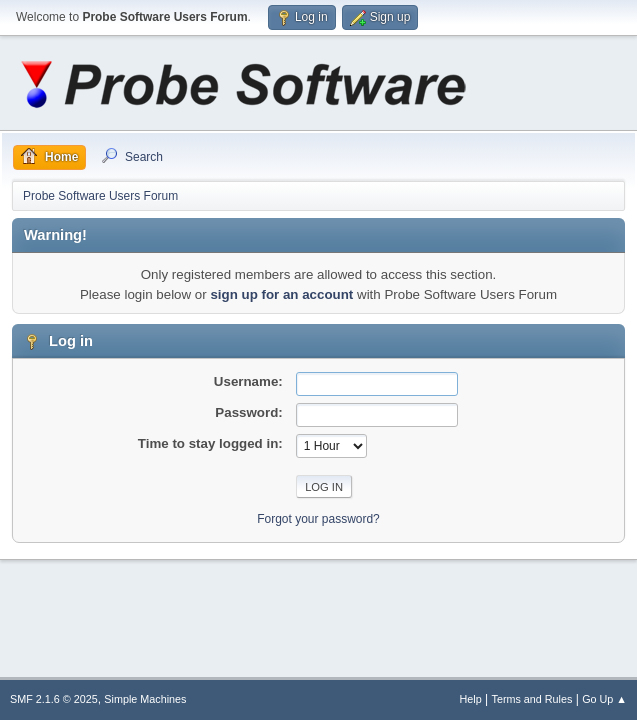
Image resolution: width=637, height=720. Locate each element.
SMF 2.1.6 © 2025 (54, 699)
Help (471, 699)
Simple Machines (145, 699)
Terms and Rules (532, 699)
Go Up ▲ (604, 699)
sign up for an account (281, 294)
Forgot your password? (318, 519)
